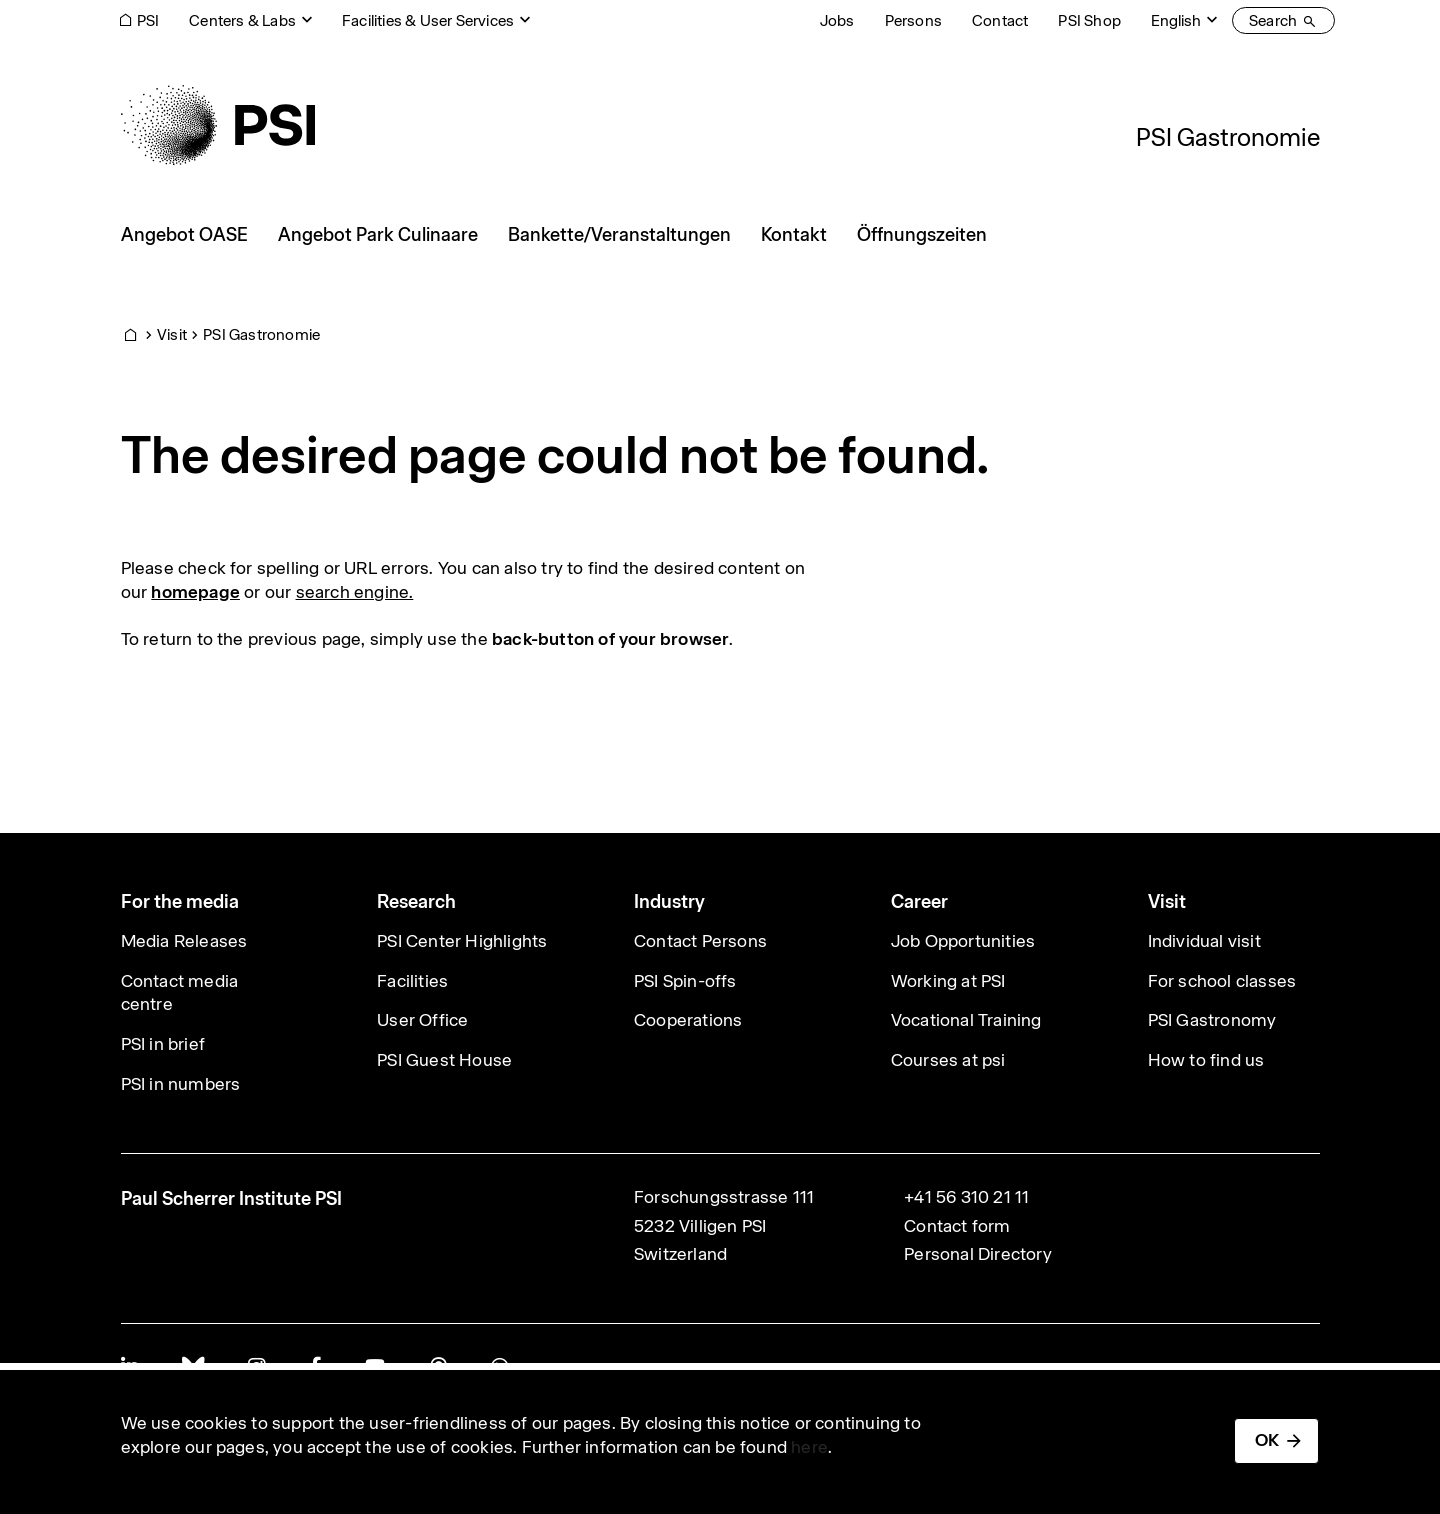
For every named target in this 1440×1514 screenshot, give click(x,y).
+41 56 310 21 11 (966, 1197)
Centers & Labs (242, 20)
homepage (195, 592)
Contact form (957, 1226)
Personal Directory (978, 1254)
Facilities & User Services (428, 20)
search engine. (355, 592)
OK (1267, 1440)
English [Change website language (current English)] (1176, 20)
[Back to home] (218, 125)
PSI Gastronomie (1228, 137)
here (809, 1447)
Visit (172, 334)
